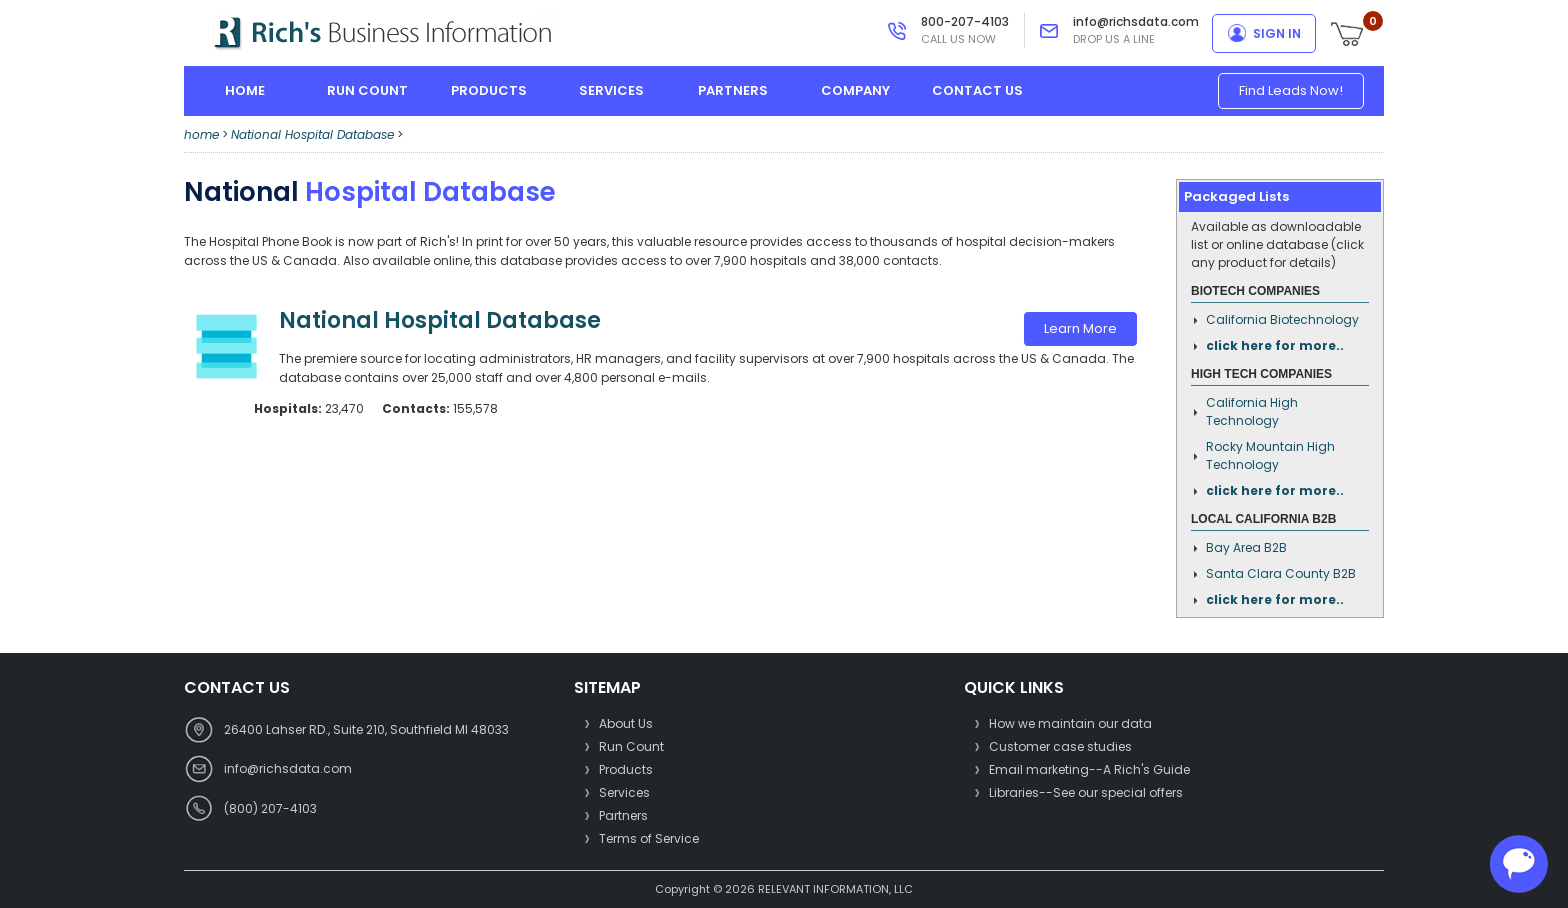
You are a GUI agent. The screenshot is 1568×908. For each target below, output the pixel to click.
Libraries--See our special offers (1086, 792)
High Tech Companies (1261, 374)
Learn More (1080, 328)
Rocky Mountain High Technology (1270, 455)
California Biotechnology (1282, 319)
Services (624, 792)
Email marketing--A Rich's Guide (1089, 769)
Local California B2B (1263, 519)
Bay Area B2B (1246, 547)
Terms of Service (649, 838)
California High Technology (1252, 411)
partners (733, 90)
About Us (626, 723)
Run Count (631, 746)
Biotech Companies (1255, 291)
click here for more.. (1275, 345)
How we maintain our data (1070, 723)
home (245, 90)
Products (626, 769)
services (611, 90)
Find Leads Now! (1291, 90)
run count (367, 90)
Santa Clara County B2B (1281, 573)
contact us (977, 90)
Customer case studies (1060, 746)
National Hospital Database (312, 134)
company (855, 90)
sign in (1277, 33)
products (489, 90)
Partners (623, 815)
